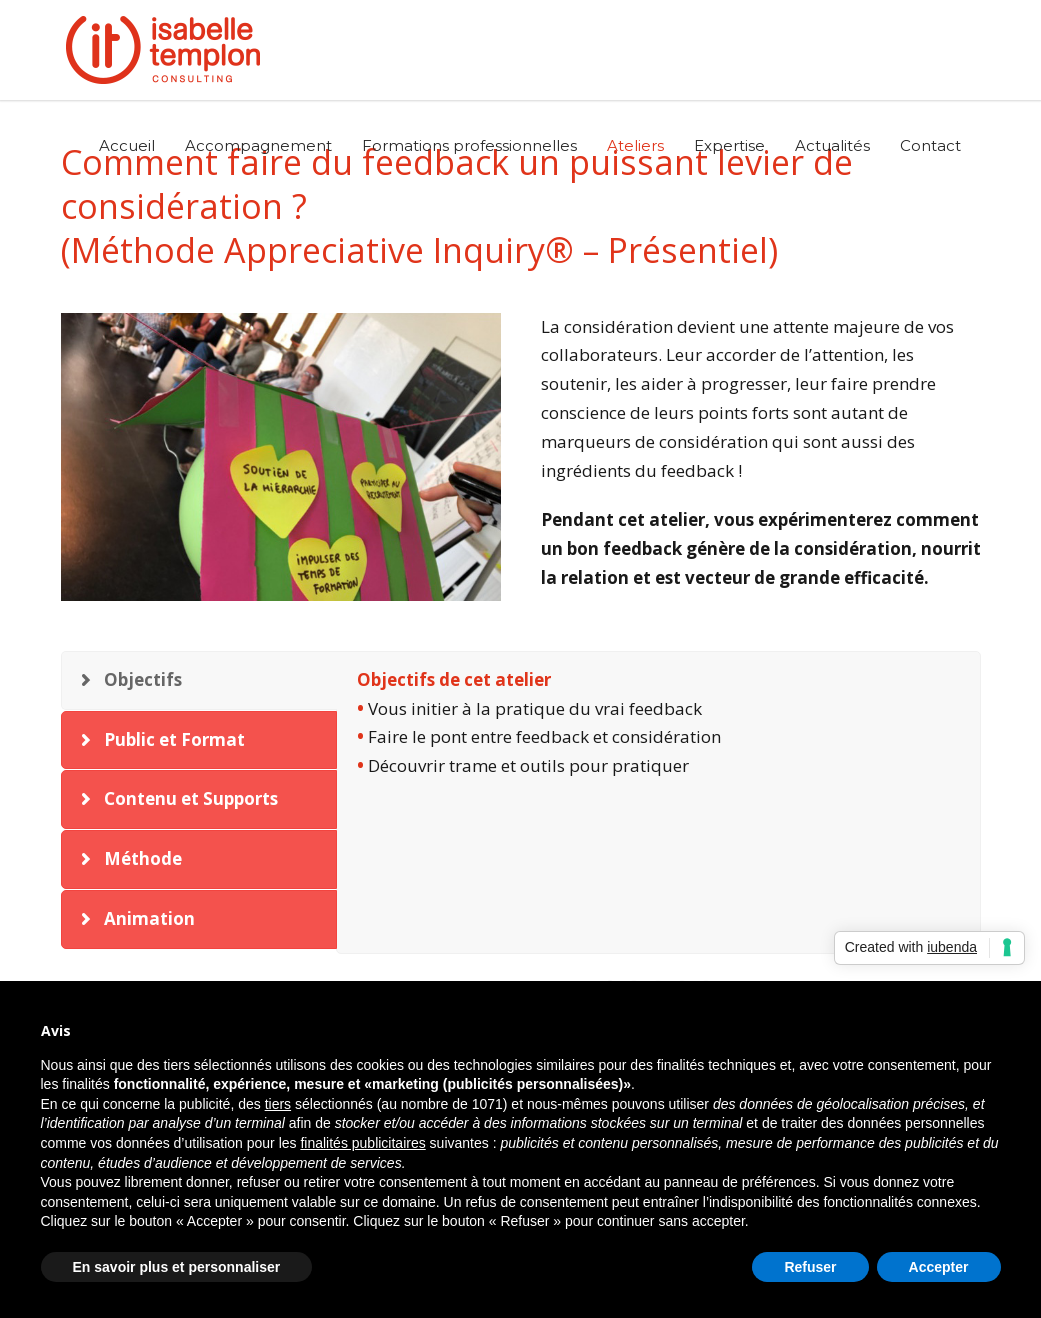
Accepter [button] (939, 1267)
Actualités (832, 145)
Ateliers (635, 145)
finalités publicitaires (362, 1143)
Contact (930, 145)
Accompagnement (258, 145)
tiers (278, 1104)
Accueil (127, 145)
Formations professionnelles (469, 145)
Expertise (729, 145)
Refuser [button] (810, 1267)
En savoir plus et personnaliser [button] (177, 1267)
